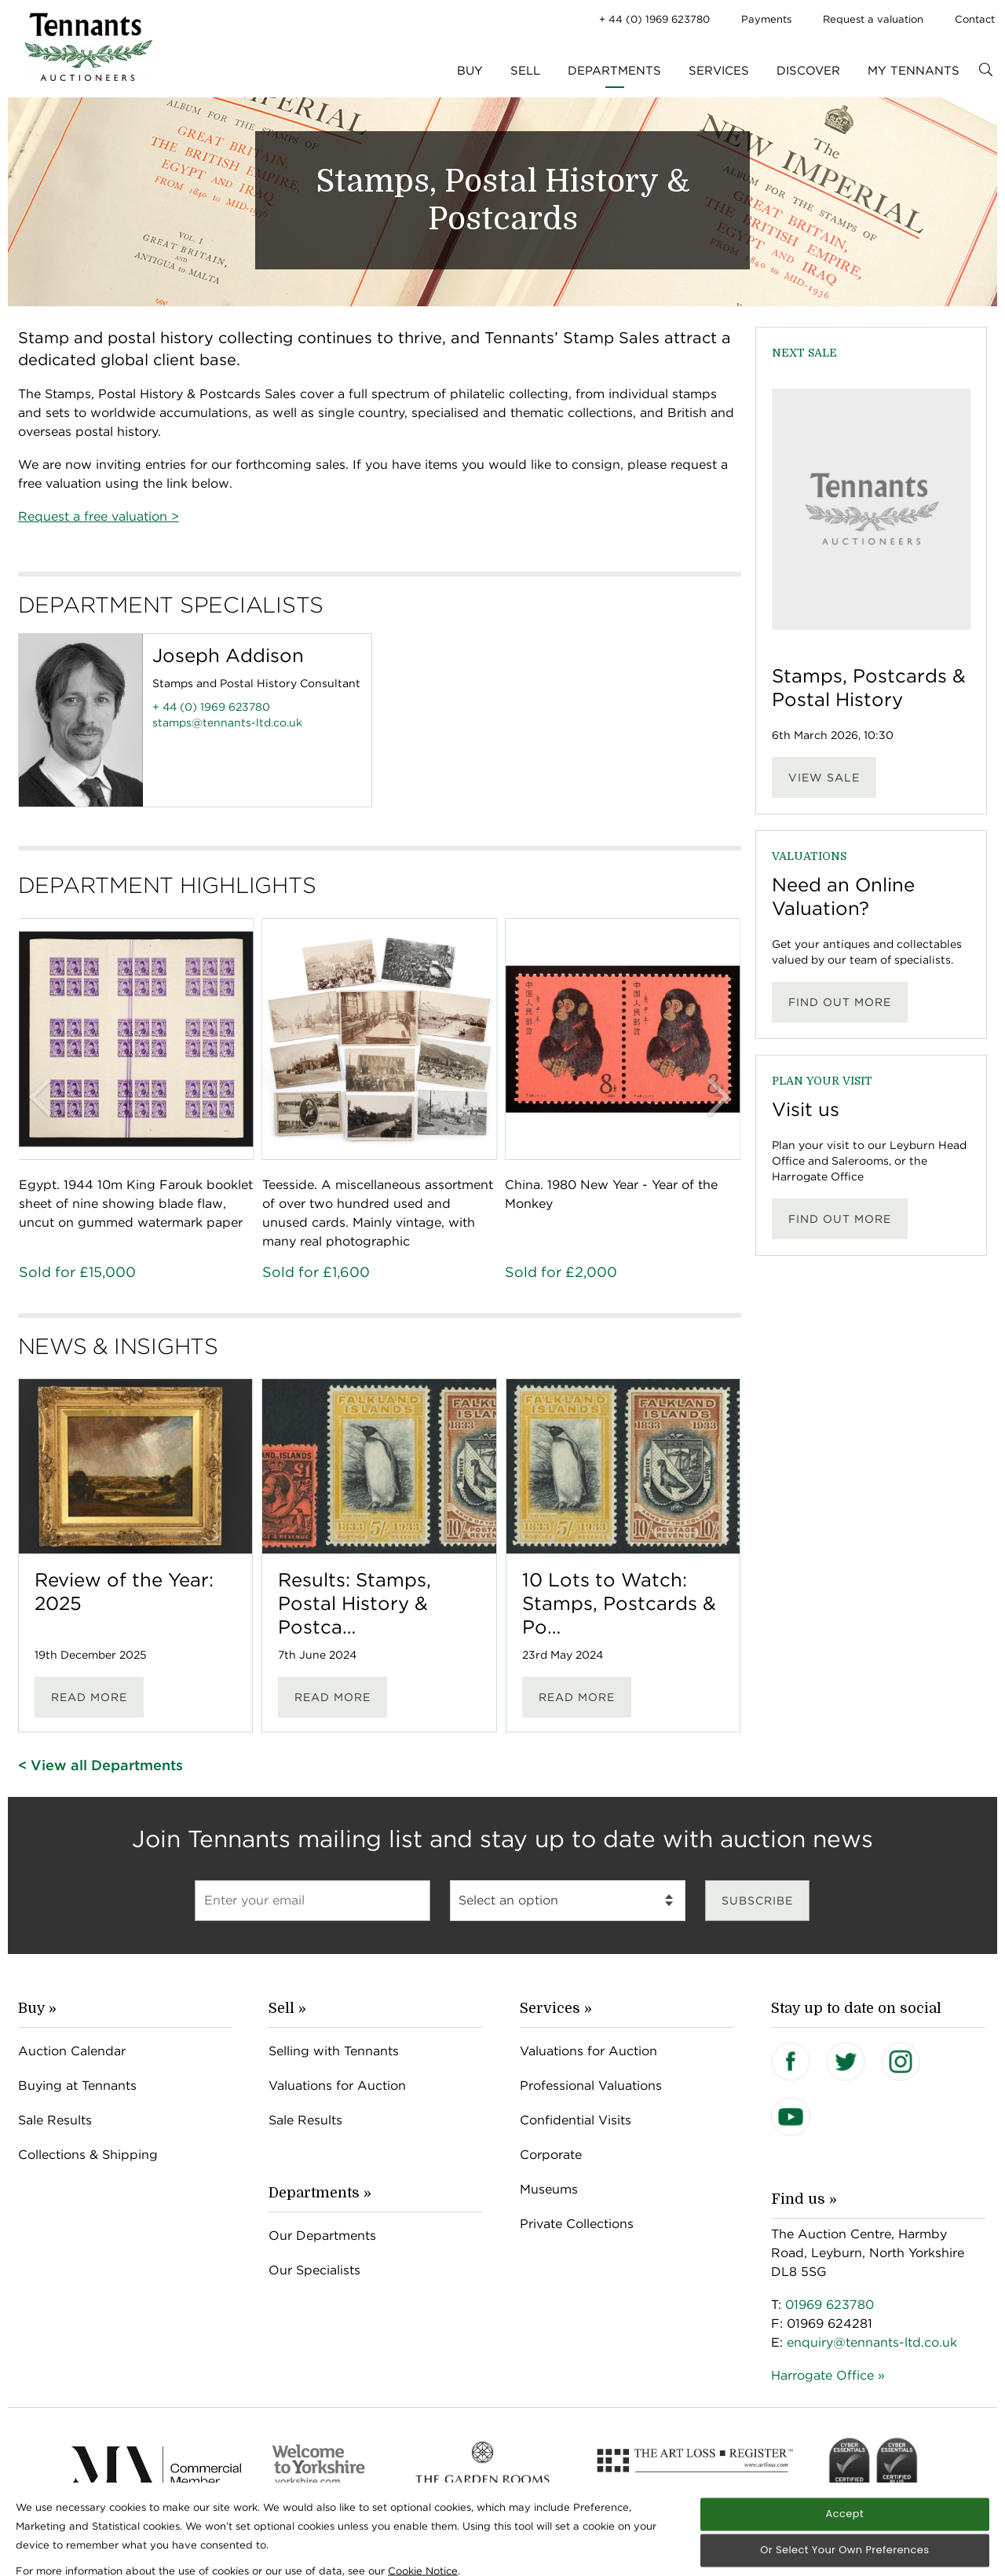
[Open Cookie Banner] (44, 2560)
